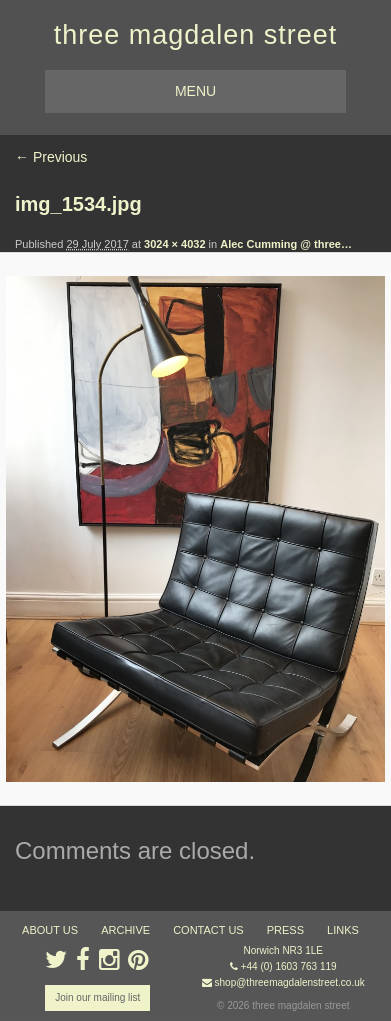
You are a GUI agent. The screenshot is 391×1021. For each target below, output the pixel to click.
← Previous (51, 157)
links (343, 930)
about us (50, 930)
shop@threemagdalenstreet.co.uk (290, 982)
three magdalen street (196, 35)
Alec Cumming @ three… (286, 244)
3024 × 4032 (174, 244)
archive (125, 930)
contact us (208, 930)
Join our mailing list (97, 997)
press (285, 930)
